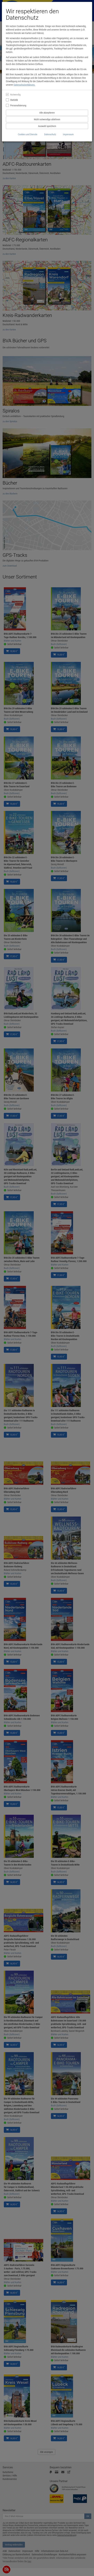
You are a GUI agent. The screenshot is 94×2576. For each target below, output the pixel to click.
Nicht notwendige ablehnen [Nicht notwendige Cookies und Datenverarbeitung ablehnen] (47, 119)
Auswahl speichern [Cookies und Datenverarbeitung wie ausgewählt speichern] (47, 126)
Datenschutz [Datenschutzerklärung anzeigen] (50, 134)
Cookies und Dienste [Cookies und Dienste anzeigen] (27, 134)
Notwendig (15, 94)
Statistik (14, 100)
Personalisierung (18, 105)
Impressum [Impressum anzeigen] (68, 134)
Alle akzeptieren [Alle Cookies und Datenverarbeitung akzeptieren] (47, 112)
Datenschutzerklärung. (24, 84)
